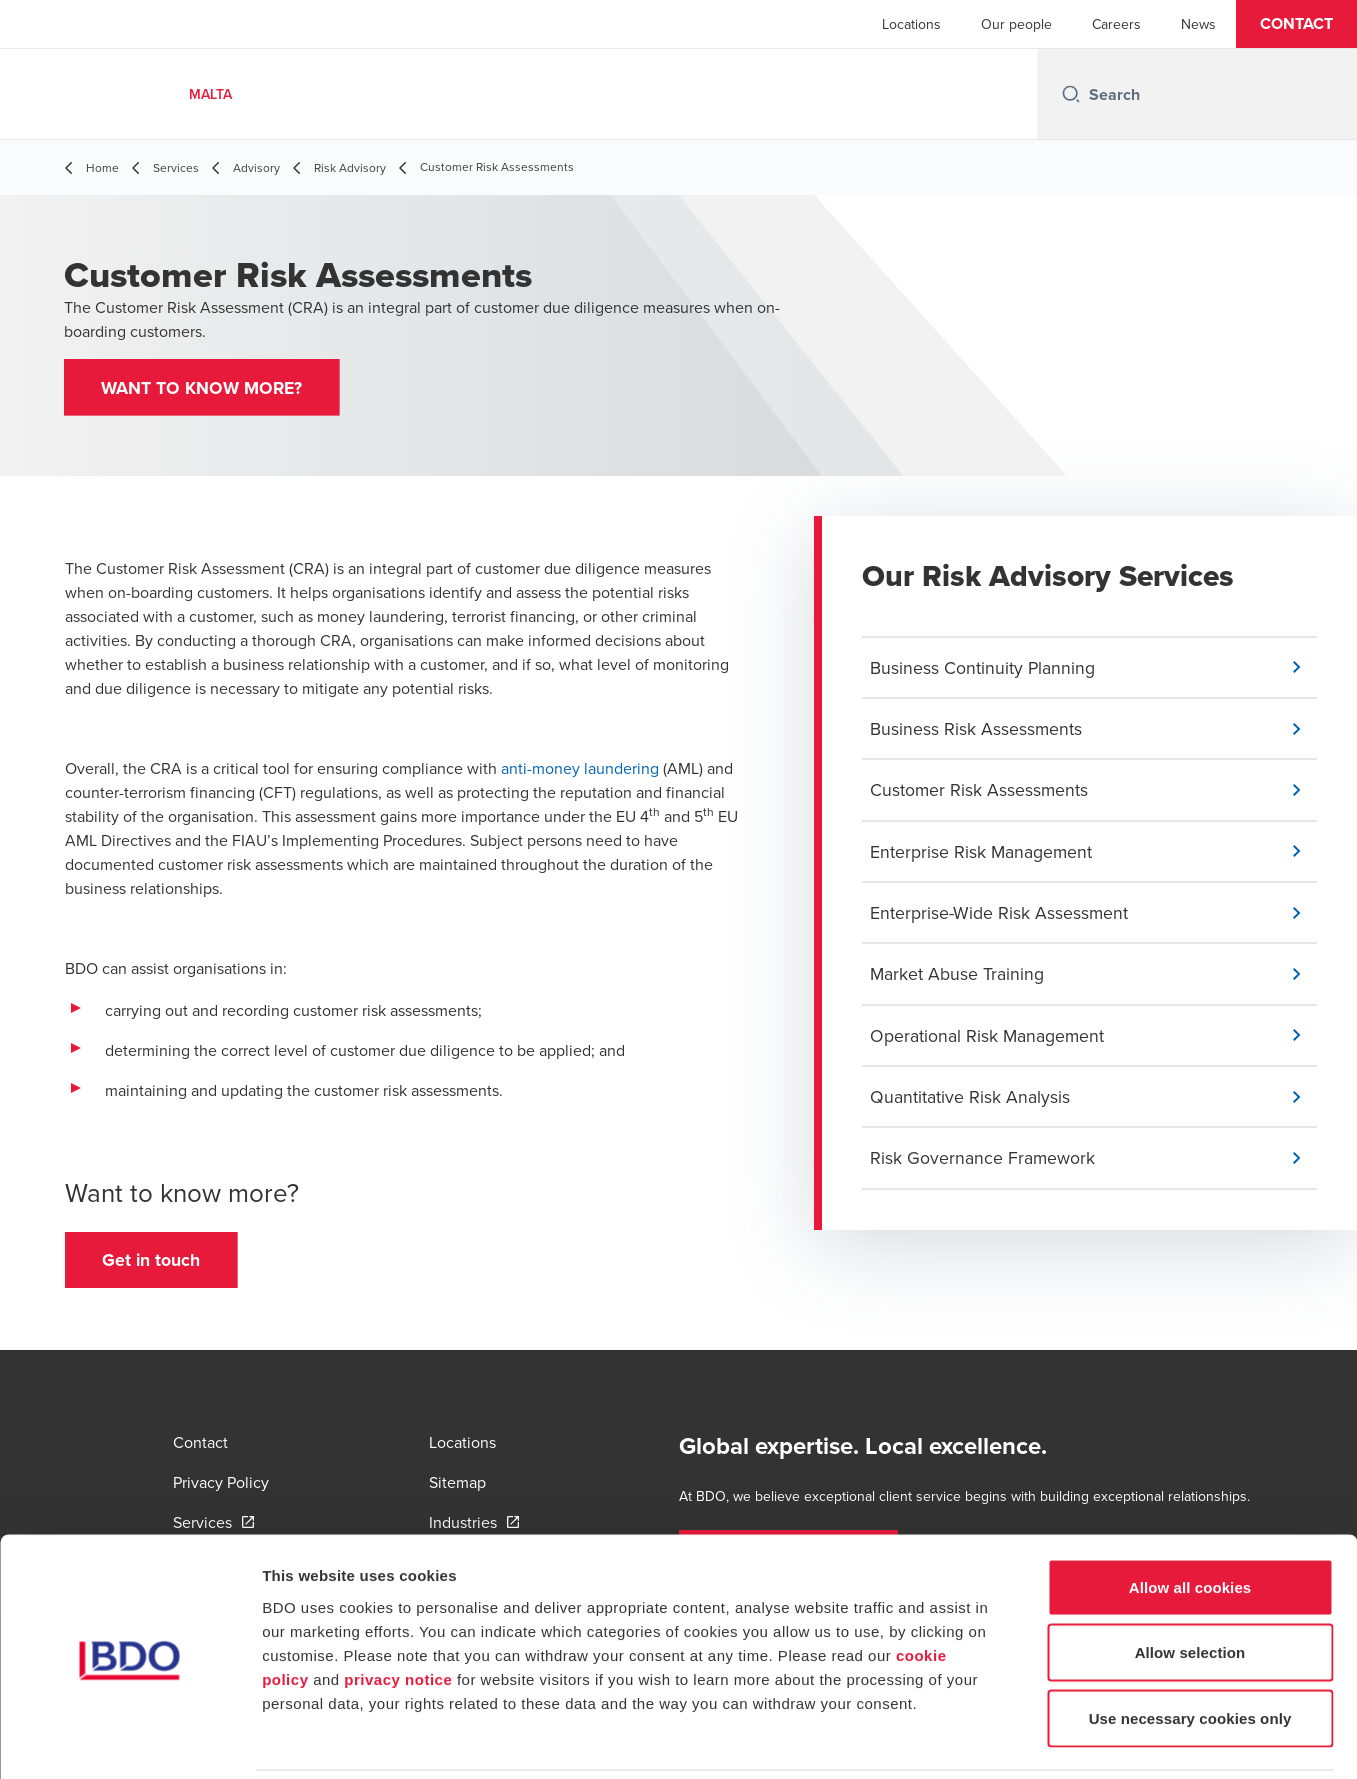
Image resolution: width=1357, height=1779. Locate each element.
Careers (1116, 24)
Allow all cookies (1190, 1516)
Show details (1049, 1739)
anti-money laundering (580, 771)
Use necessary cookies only (1190, 1647)
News (1198, 24)
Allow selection (1190, 1582)
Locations (911, 24)
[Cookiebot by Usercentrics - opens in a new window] (129, 1740)
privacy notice (398, 1608)
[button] (1296, 24)
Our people (1016, 24)
